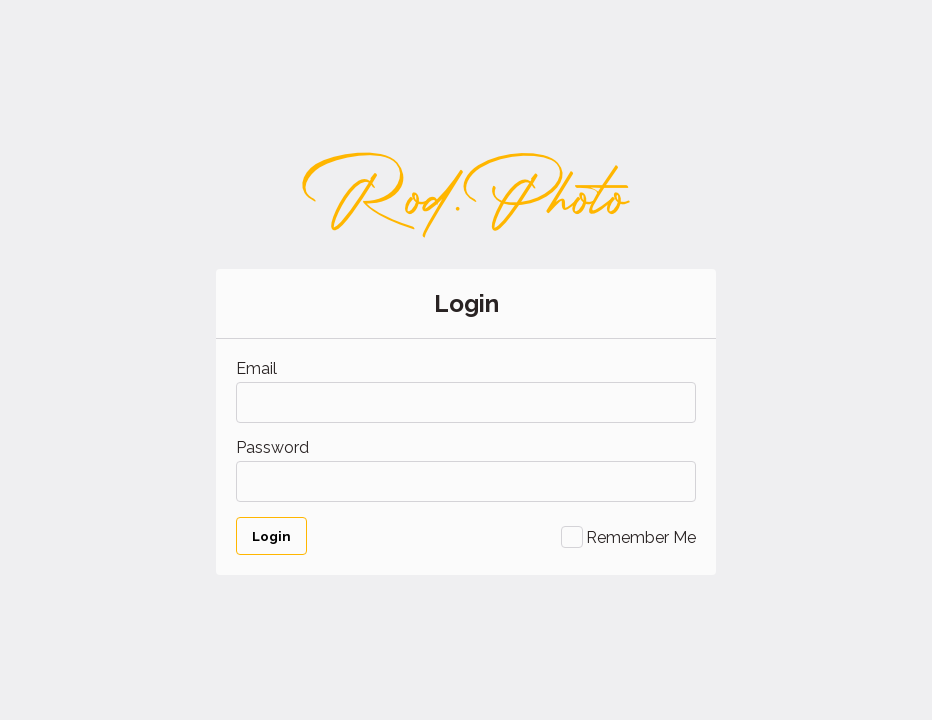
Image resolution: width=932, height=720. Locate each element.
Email (256, 368)
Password (272, 447)
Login (271, 536)
